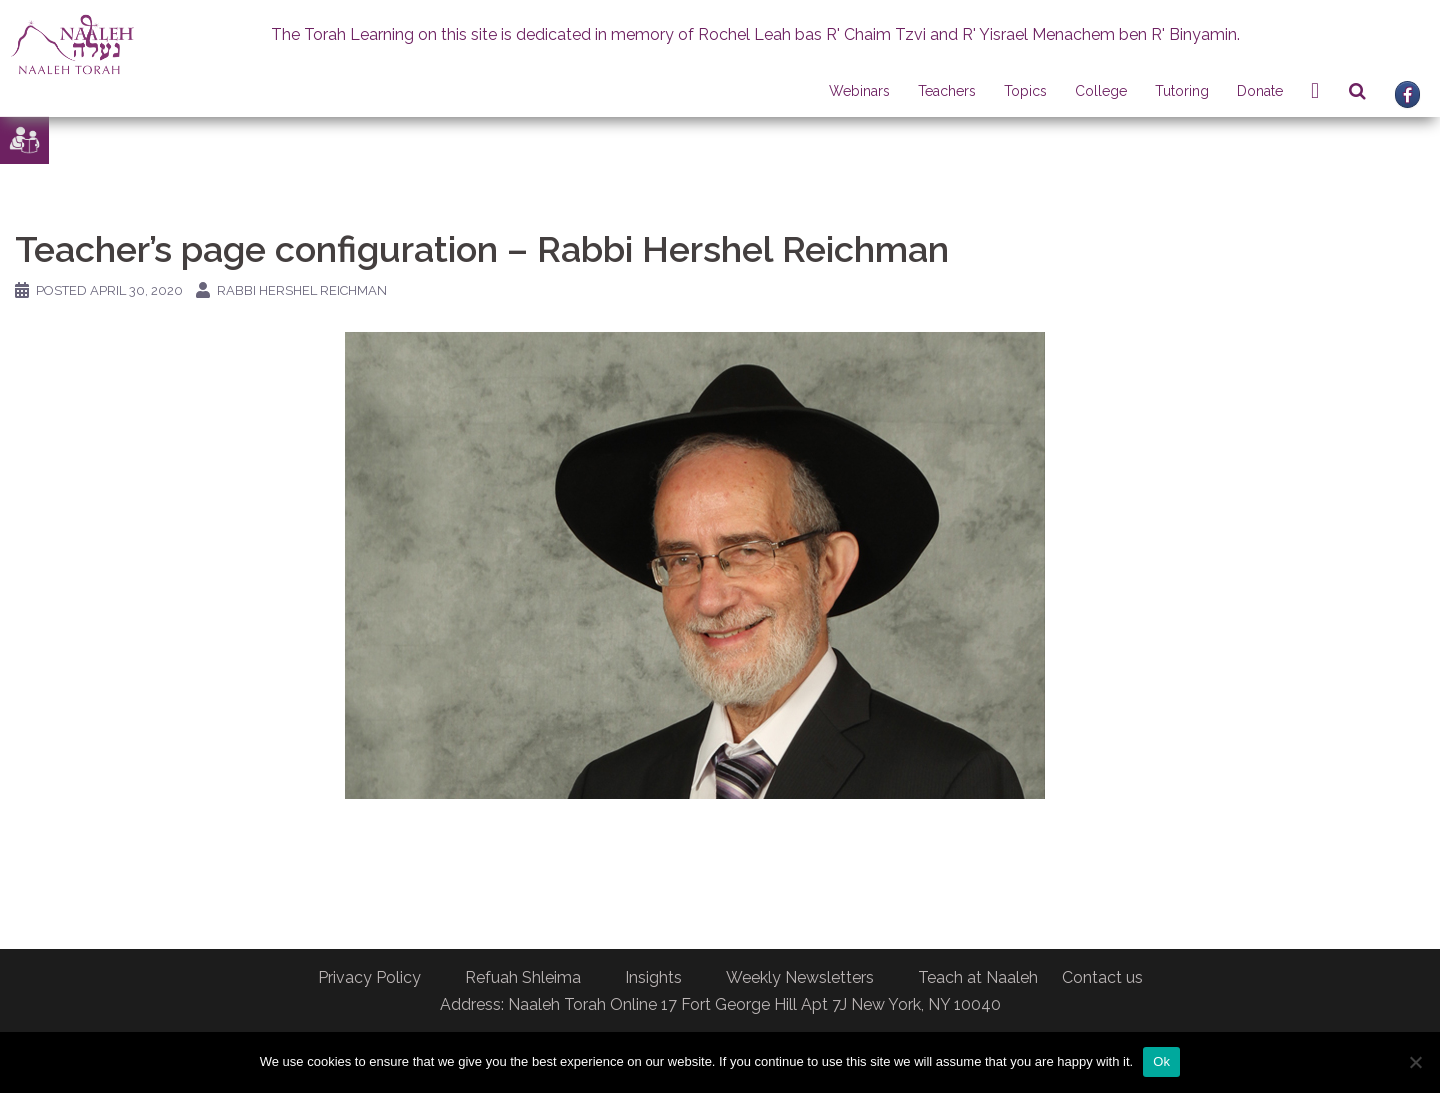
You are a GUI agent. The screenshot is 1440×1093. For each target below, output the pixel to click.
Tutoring (1182, 91)
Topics (1025, 91)
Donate (1260, 91)
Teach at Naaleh (978, 977)
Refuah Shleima (523, 977)
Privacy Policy (369, 977)
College (1101, 91)
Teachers (947, 91)
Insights (653, 977)
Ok (1161, 1061)
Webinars (859, 91)
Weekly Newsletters (800, 977)
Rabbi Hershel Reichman (302, 290)
